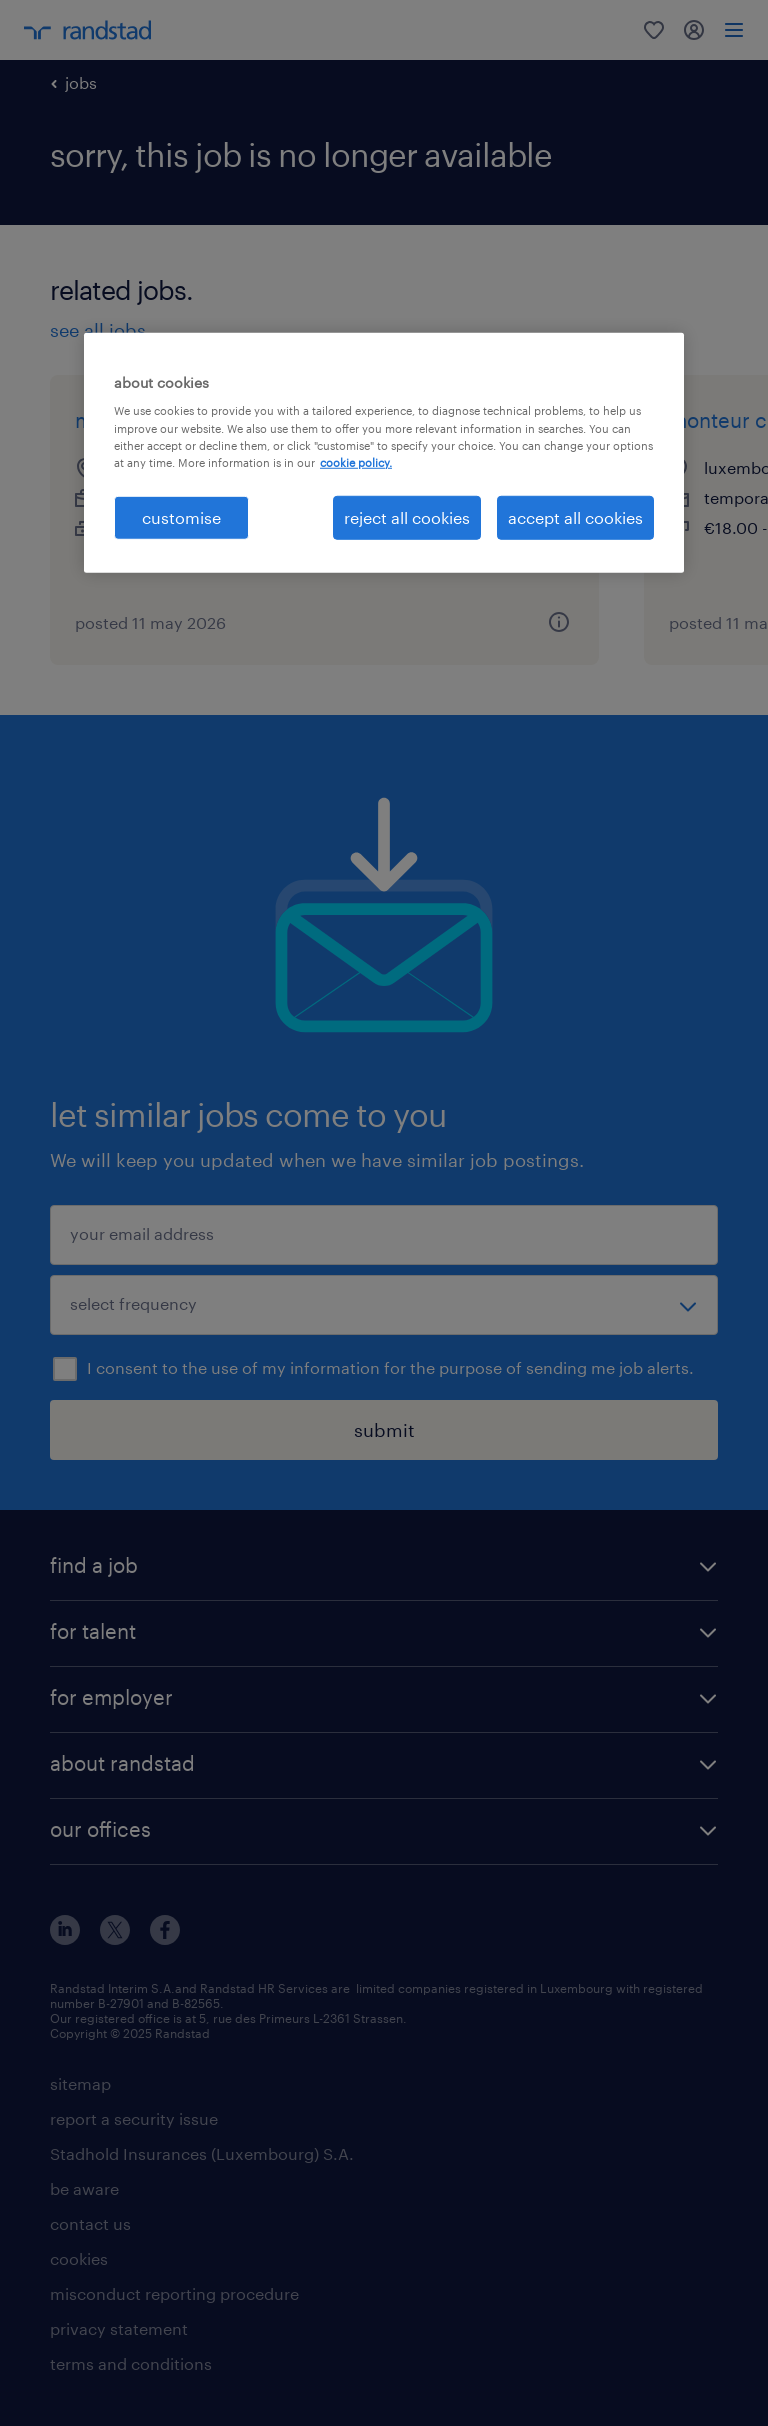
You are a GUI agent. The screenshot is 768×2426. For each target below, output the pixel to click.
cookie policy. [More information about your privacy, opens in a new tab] (356, 461)
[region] (384, 453)
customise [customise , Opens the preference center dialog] (181, 517)
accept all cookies (575, 517)
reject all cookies (407, 517)
